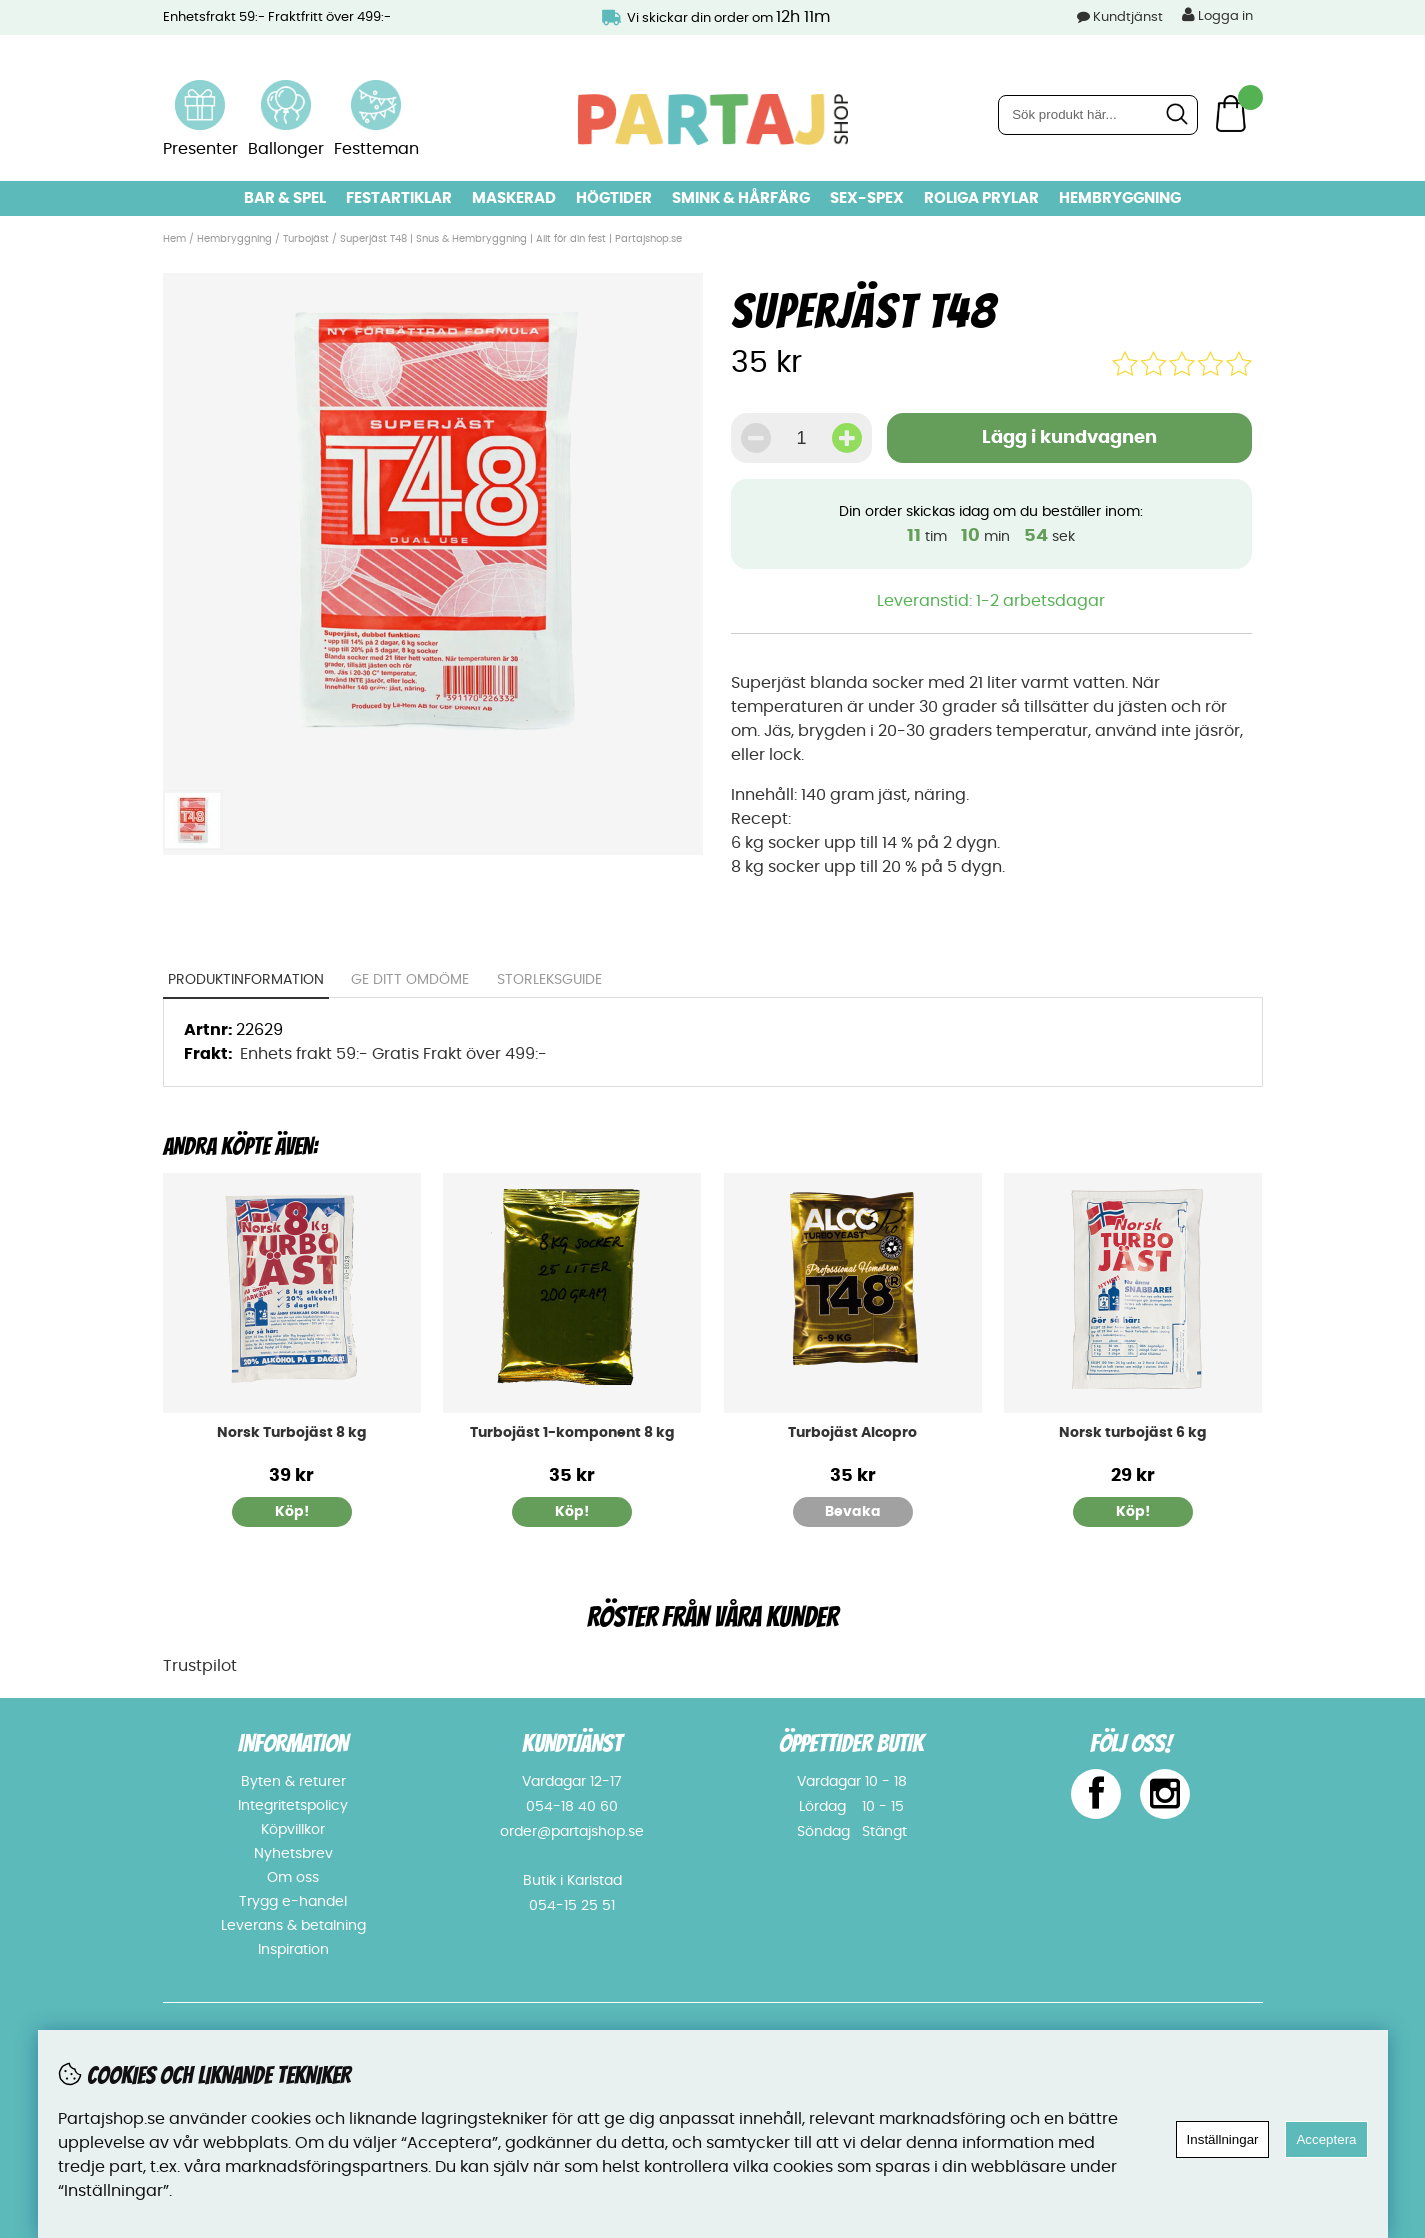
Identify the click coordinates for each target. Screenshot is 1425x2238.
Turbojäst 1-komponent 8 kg (572, 1433)
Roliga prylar (981, 198)
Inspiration (293, 1950)
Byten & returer (293, 1782)
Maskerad (514, 198)
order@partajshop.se (572, 1832)
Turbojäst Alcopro (852, 1433)
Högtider (614, 198)
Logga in (1217, 15)
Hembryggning (1120, 198)
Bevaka (853, 1512)
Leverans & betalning (293, 1926)
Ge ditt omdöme (410, 980)
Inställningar (1223, 2139)
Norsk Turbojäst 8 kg (292, 1433)
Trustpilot (200, 1666)
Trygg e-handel (293, 1902)
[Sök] (1098, 115)
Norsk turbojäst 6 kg (1133, 1433)
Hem (174, 239)
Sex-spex (867, 198)
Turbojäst (306, 239)
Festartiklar (399, 198)
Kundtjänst (1128, 17)
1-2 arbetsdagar (1040, 601)
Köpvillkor (293, 1830)
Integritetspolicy (293, 1806)
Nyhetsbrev (293, 1854)
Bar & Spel (285, 198)
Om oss (293, 1878)
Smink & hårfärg (741, 198)
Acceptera (1326, 2139)
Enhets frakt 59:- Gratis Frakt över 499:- (393, 1054)
